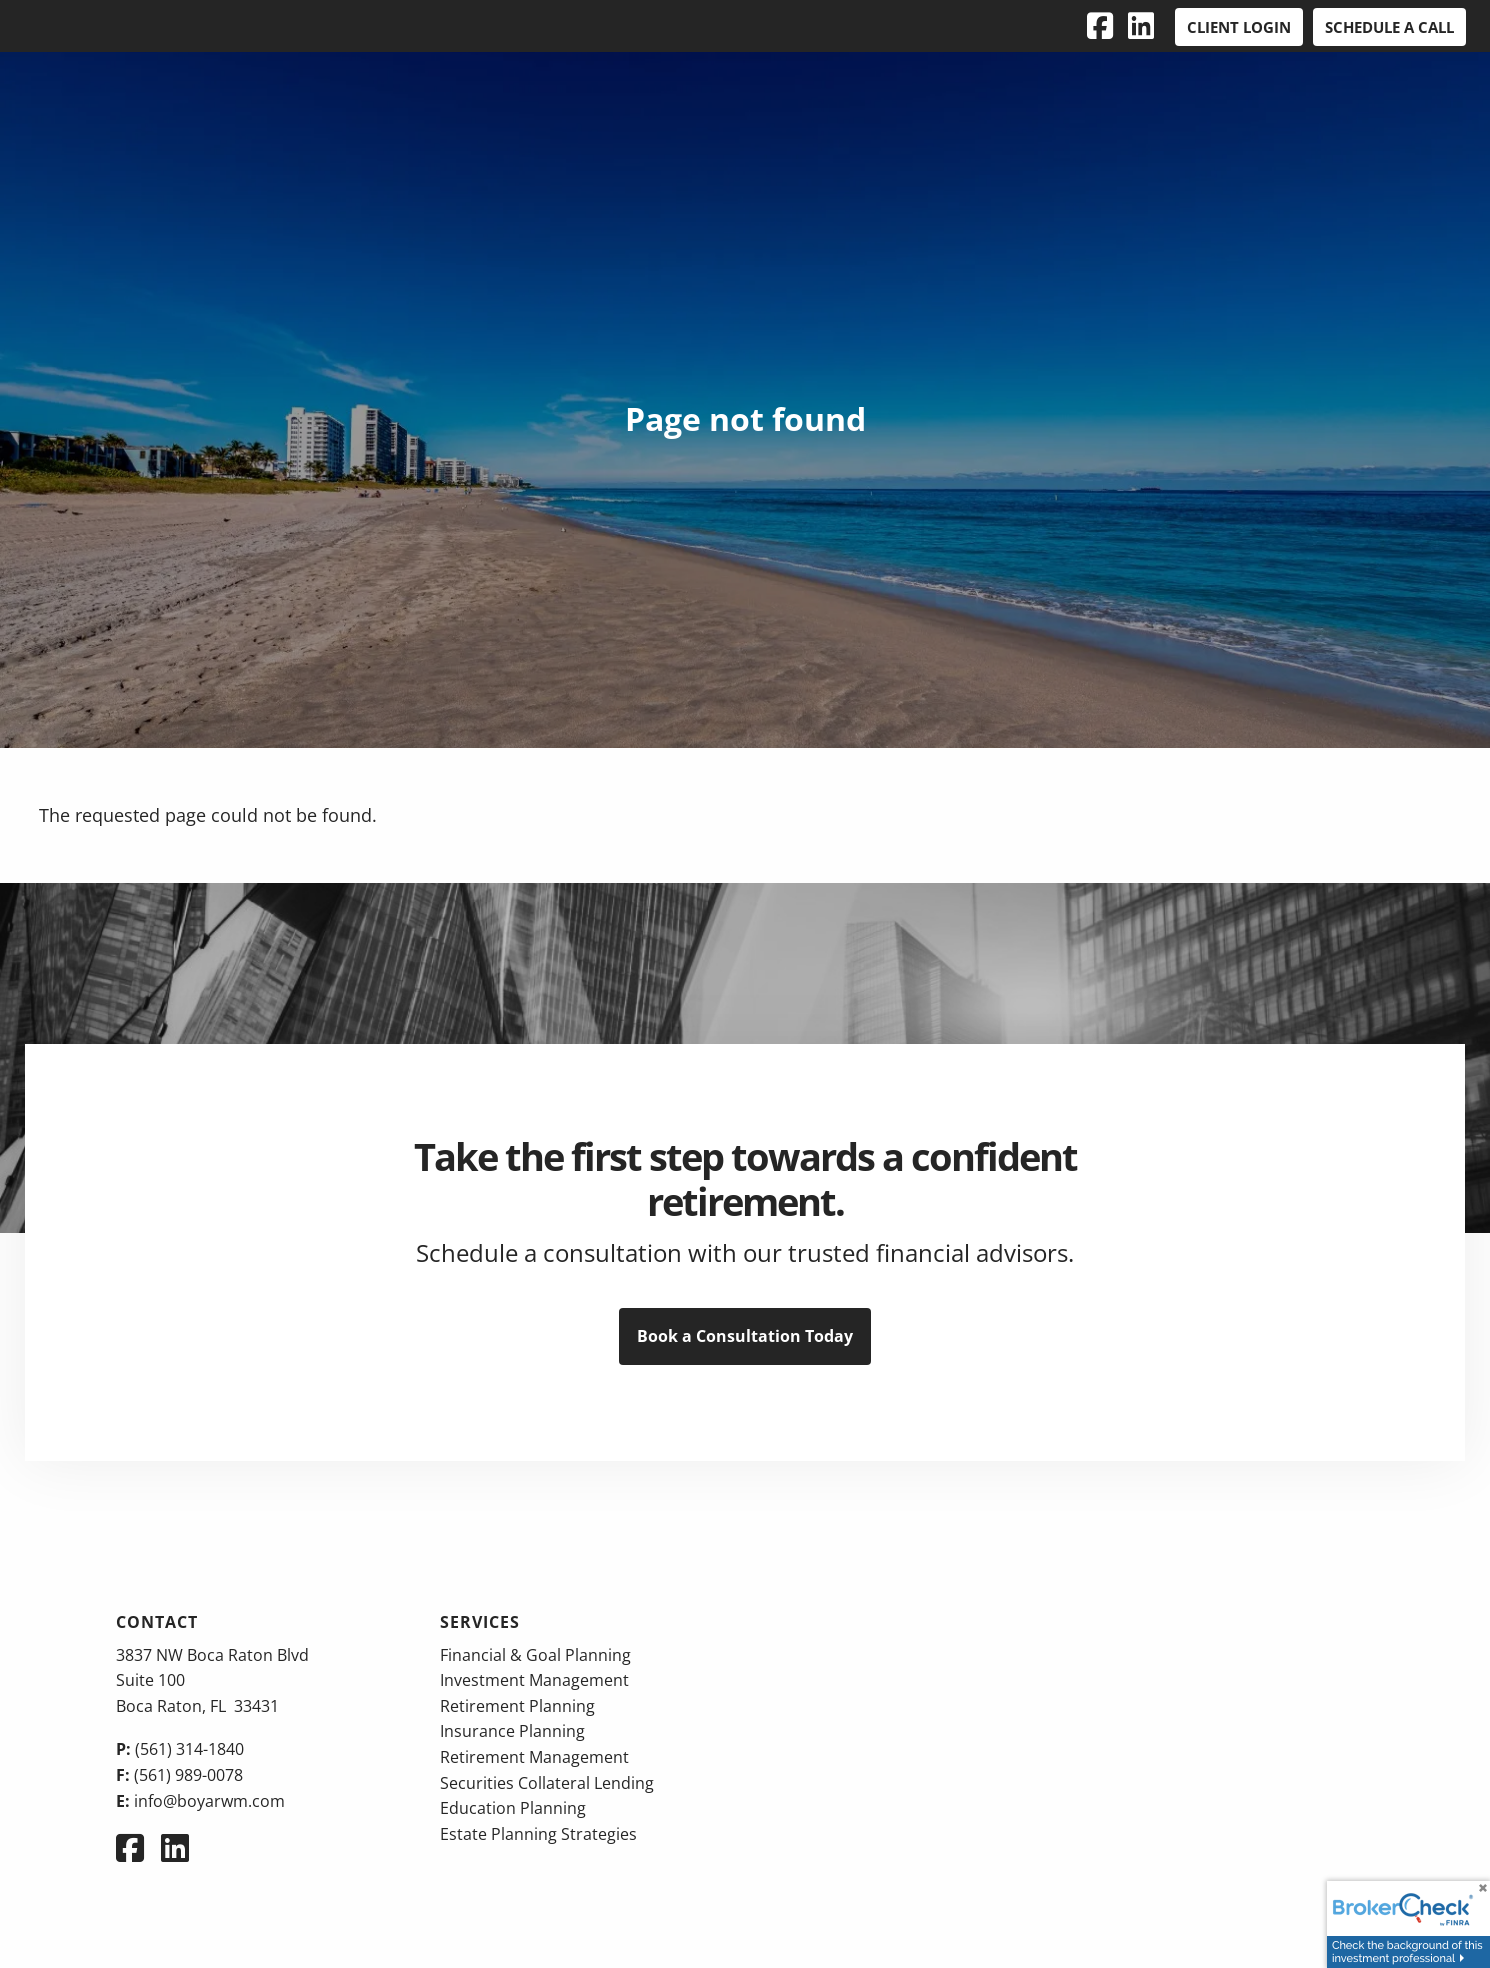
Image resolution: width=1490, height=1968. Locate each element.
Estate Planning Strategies (538, 1834)
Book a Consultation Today (745, 1336)
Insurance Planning (512, 1731)
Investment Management (534, 1680)
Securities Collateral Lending (547, 1783)
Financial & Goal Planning (535, 1655)
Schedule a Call (1389, 27)
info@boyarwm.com (209, 1801)
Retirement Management (534, 1757)
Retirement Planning (517, 1706)
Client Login (1239, 27)
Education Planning (513, 1808)
